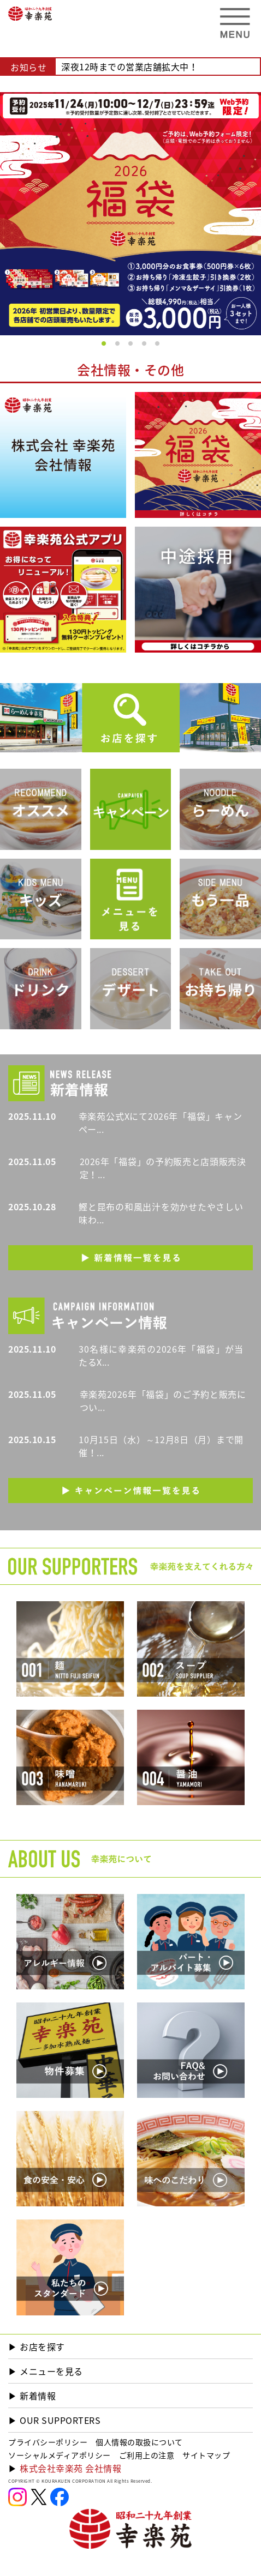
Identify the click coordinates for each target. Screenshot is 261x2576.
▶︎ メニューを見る (45, 2371)
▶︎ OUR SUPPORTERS (54, 2420)
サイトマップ (206, 2455)
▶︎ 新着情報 (32, 2395)
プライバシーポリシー (47, 2441)
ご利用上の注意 (147, 2455)
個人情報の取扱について (139, 2441)
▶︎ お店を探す (36, 2346)
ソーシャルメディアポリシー (59, 2455)
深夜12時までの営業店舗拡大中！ (129, 66)
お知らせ (28, 67)
